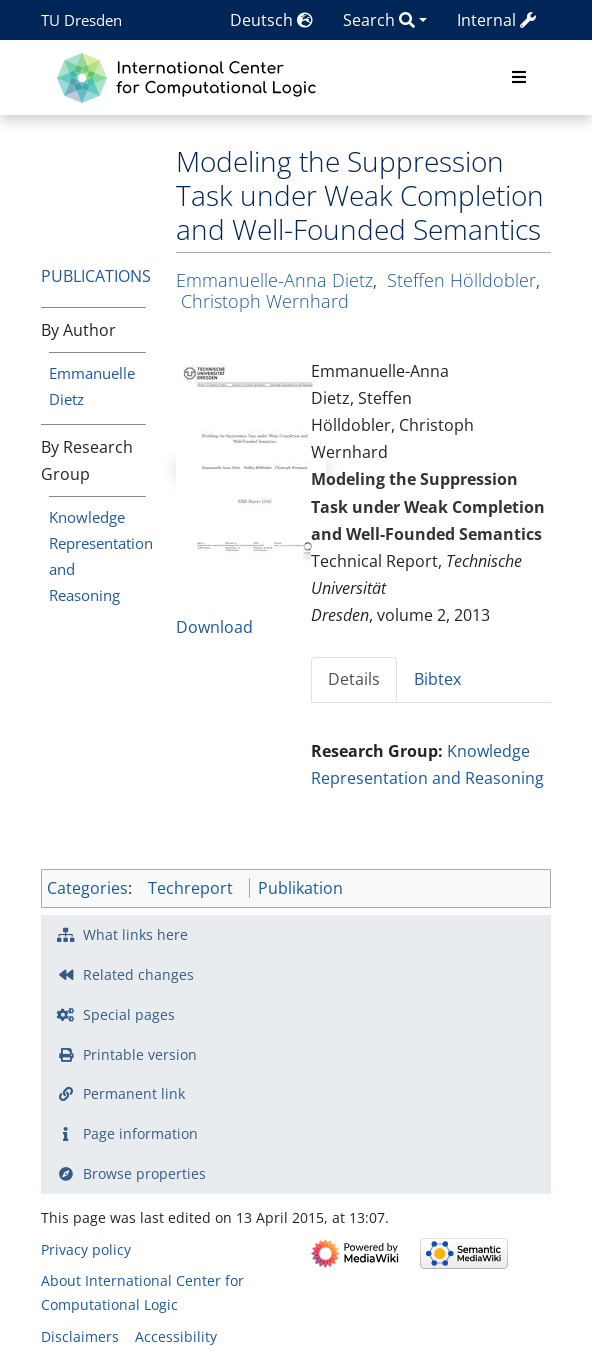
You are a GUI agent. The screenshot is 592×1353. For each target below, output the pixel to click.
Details (354, 679)
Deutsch (271, 20)
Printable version (140, 1054)
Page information (140, 1133)
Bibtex (437, 679)
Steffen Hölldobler (461, 280)
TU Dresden (81, 20)
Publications (96, 276)
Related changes (138, 974)
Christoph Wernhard (265, 301)
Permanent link (134, 1093)
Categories (87, 888)
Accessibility (176, 1336)
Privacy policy (86, 1249)
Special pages (129, 1014)
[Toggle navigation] (519, 78)
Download (214, 627)
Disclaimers (80, 1336)
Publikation (300, 888)
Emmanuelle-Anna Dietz (274, 280)
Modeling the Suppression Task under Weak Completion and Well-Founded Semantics (428, 506)
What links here (135, 934)
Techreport (190, 888)
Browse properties (144, 1173)
